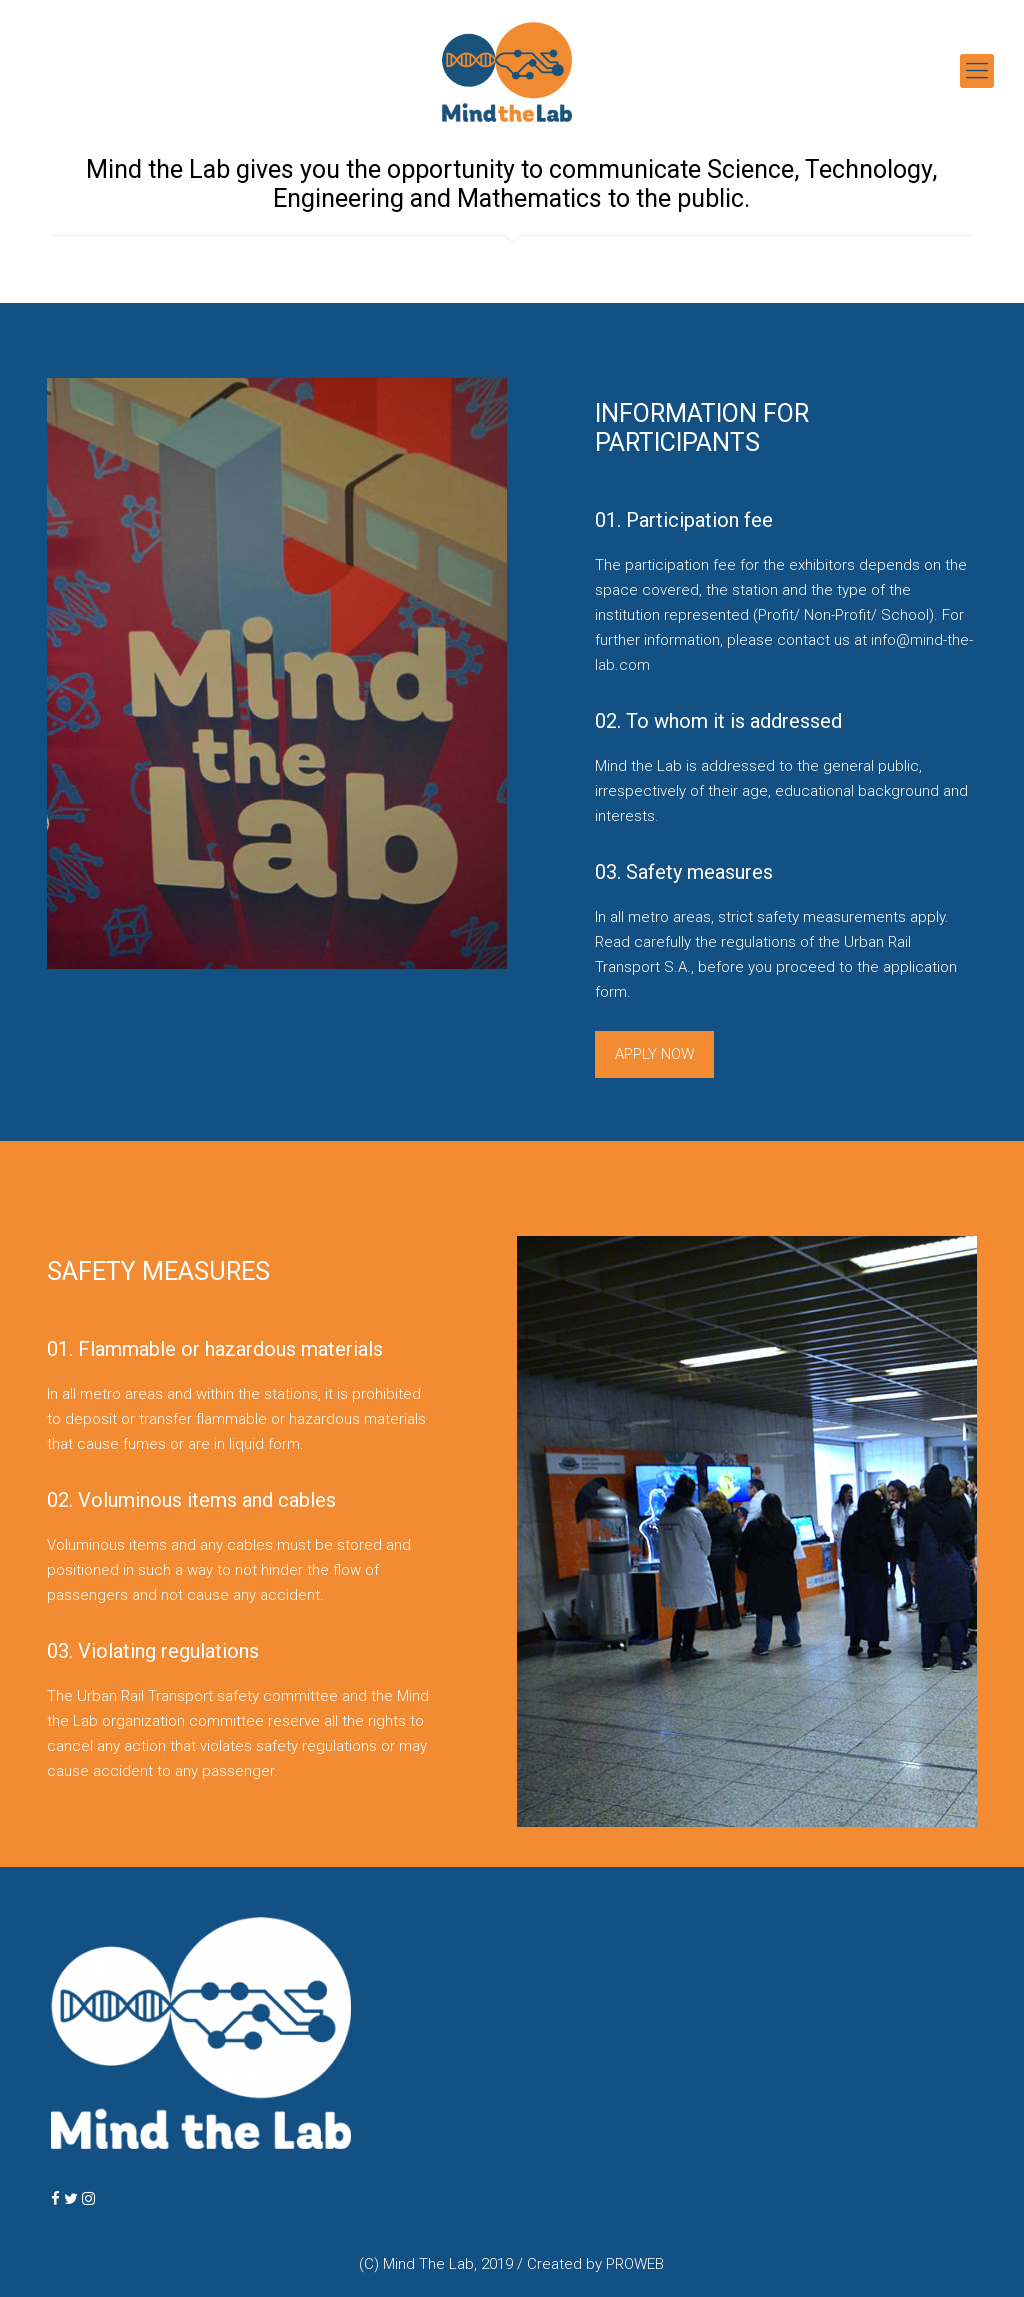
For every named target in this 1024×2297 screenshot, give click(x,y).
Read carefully (643, 942)
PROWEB (635, 2264)
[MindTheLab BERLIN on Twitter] (73, 2199)
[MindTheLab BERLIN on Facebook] (57, 2199)
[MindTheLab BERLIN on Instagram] (88, 2199)
